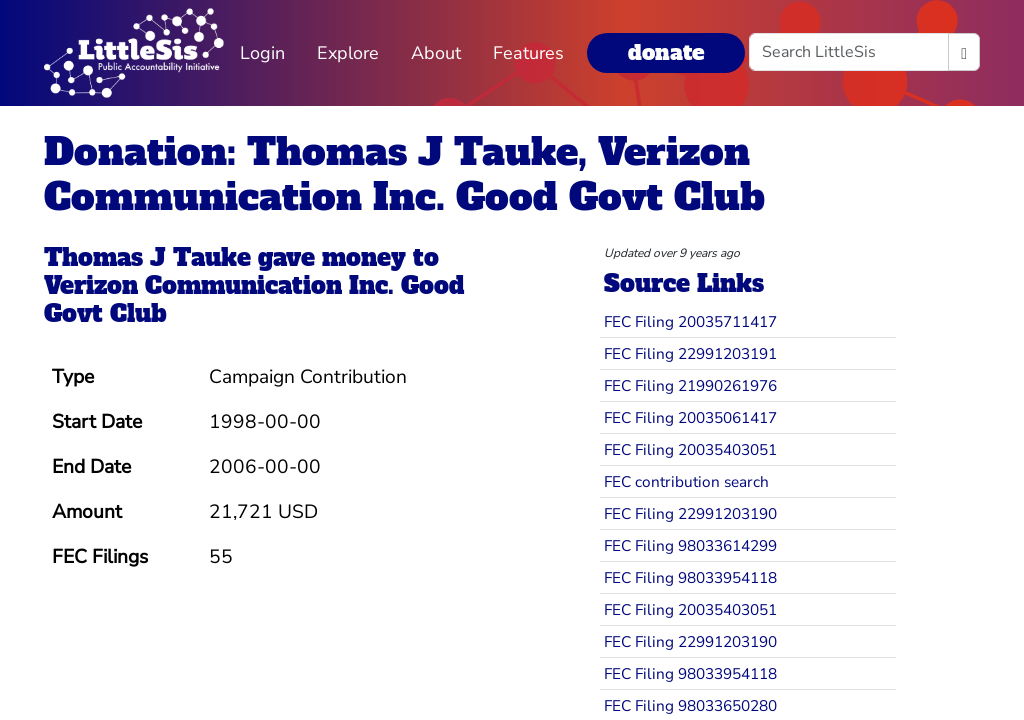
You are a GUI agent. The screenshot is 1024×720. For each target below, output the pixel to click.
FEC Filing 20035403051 (690, 449)
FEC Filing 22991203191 (690, 353)
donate (666, 52)
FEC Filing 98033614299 (690, 545)
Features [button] (528, 53)
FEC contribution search (686, 481)
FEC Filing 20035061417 (690, 417)
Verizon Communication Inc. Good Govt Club (254, 300)
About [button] (436, 53)
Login (262, 53)
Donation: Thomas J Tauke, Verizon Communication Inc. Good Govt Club (404, 174)
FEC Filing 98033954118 (690, 577)
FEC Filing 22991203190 (690, 513)
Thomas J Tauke (147, 258)
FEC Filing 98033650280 (690, 705)
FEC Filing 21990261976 (690, 385)
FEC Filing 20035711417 (690, 321)
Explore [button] (348, 53)
